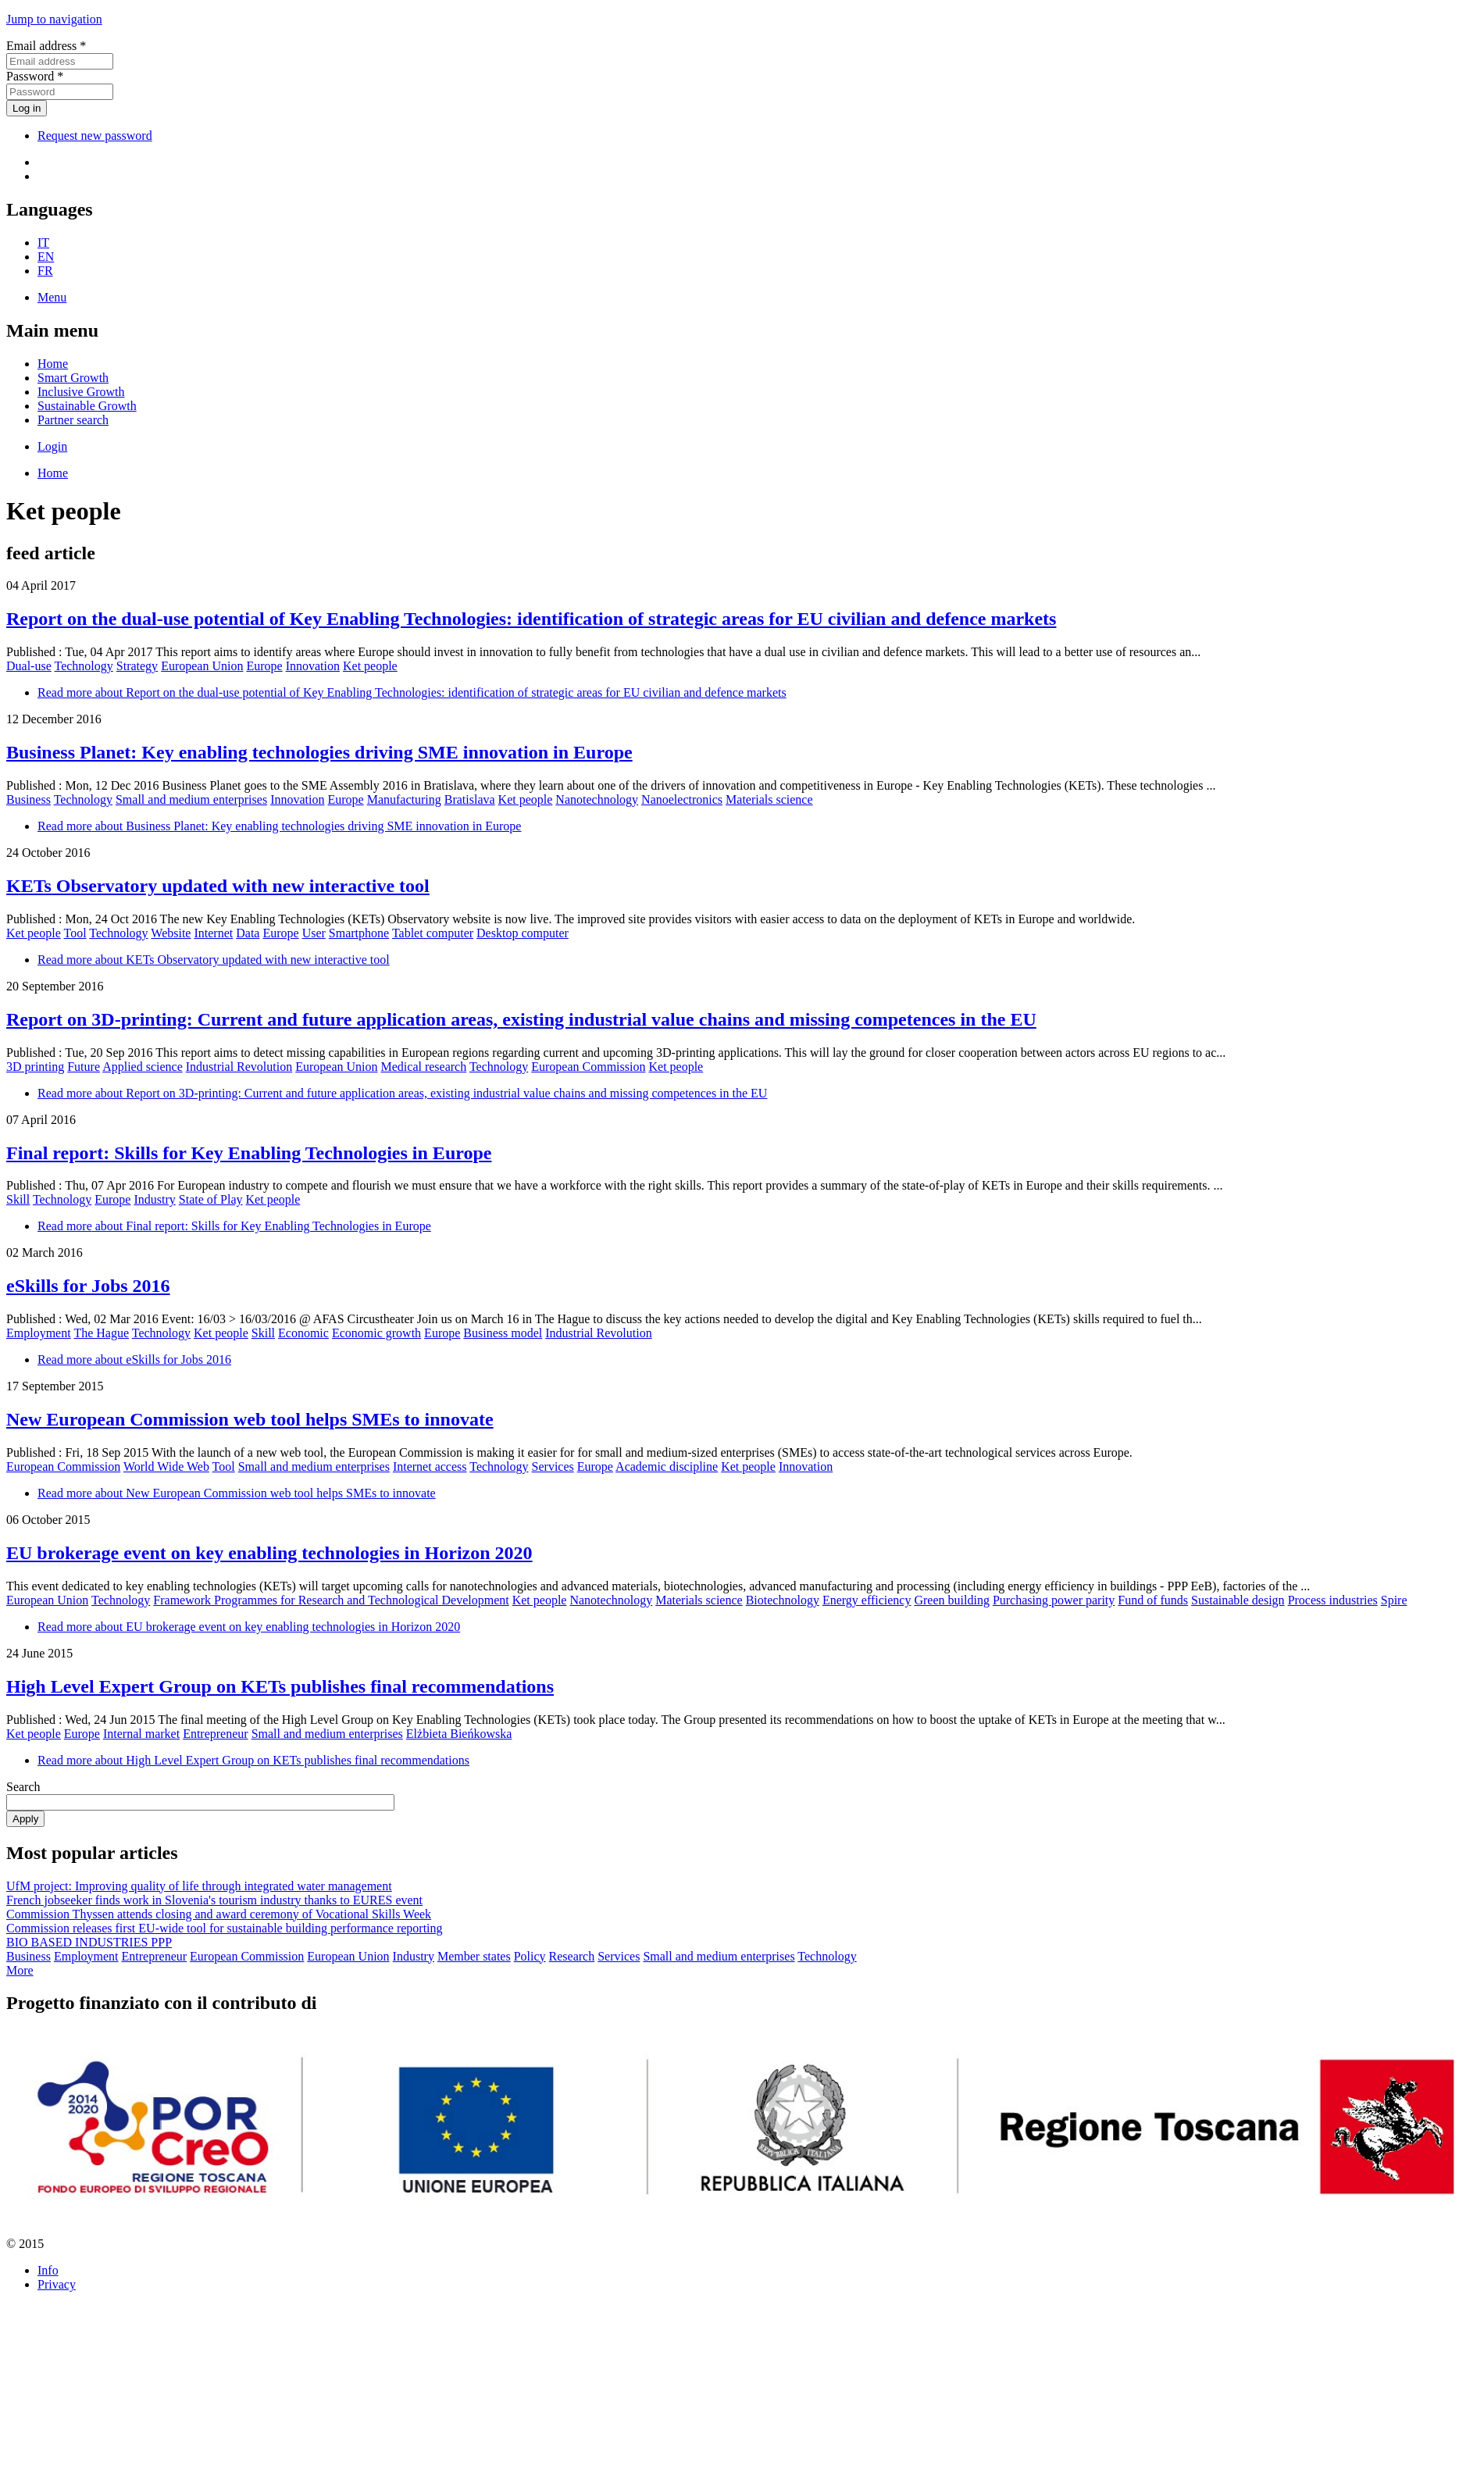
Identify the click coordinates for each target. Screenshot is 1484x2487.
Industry (154, 1199)
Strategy (137, 666)
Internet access (430, 1466)
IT (43, 242)
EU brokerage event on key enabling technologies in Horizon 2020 (269, 1553)
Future (83, 1066)
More (20, 1970)
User (314, 933)
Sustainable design (1238, 1600)
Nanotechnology (596, 799)
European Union (202, 666)
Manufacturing (404, 799)
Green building (951, 1600)
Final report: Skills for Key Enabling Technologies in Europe (248, 1153)
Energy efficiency (866, 1600)
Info (48, 2270)
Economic (303, 1333)
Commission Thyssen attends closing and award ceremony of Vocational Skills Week (218, 1914)
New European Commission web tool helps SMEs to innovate (250, 1419)
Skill (18, 1199)
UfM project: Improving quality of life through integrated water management (199, 1886)
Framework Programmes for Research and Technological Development (330, 1600)
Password (34, 76)
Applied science (142, 1066)
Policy (530, 1956)
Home (52, 363)
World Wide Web (166, 1466)
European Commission (588, 1066)
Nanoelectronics (681, 799)
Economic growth (376, 1333)
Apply (25, 1819)
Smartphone (359, 933)
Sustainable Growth (87, 405)
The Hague (101, 1333)
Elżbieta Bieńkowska (459, 1733)
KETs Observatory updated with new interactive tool (218, 886)
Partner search (73, 419)
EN (45, 256)
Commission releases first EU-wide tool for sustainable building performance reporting (224, 1928)
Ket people (370, 666)
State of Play (211, 1199)
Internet (213, 933)
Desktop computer (522, 933)
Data (247, 933)
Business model (502, 1333)
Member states (474, 1956)
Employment (38, 1333)
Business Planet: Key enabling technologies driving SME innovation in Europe (319, 752)
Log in (26, 108)
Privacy (56, 2284)
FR (45, 270)
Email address (46, 45)
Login (52, 446)
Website (171, 933)
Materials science (769, 799)
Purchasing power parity (1054, 1600)
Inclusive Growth (81, 391)
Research (572, 1956)
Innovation (313, 666)
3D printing (35, 1066)
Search (23, 1786)
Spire (1394, 1600)
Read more (412, 692)
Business (28, 799)
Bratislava (469, 799)
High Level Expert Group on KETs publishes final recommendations (280, 1686)
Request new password (94, 135)
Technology (83, 666)
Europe (264, 666)
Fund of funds (1153, 1600)
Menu (51, 297)
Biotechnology (782, 1600)
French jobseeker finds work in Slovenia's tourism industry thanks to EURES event (214, 1900)
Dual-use (29, 666)
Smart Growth (73, 377)
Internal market (141, 1733)
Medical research (424, 1066)
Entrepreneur (215, 1733)
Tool (74, 933)
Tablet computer (432, 933)
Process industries (1333, 1600)
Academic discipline (666, 1466)
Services (553, 1466)
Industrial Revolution (239, 1066)
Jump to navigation (54, 19)
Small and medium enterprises (191, 799)
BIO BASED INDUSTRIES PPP (89, 1942)
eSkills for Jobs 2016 (88, 1286)
